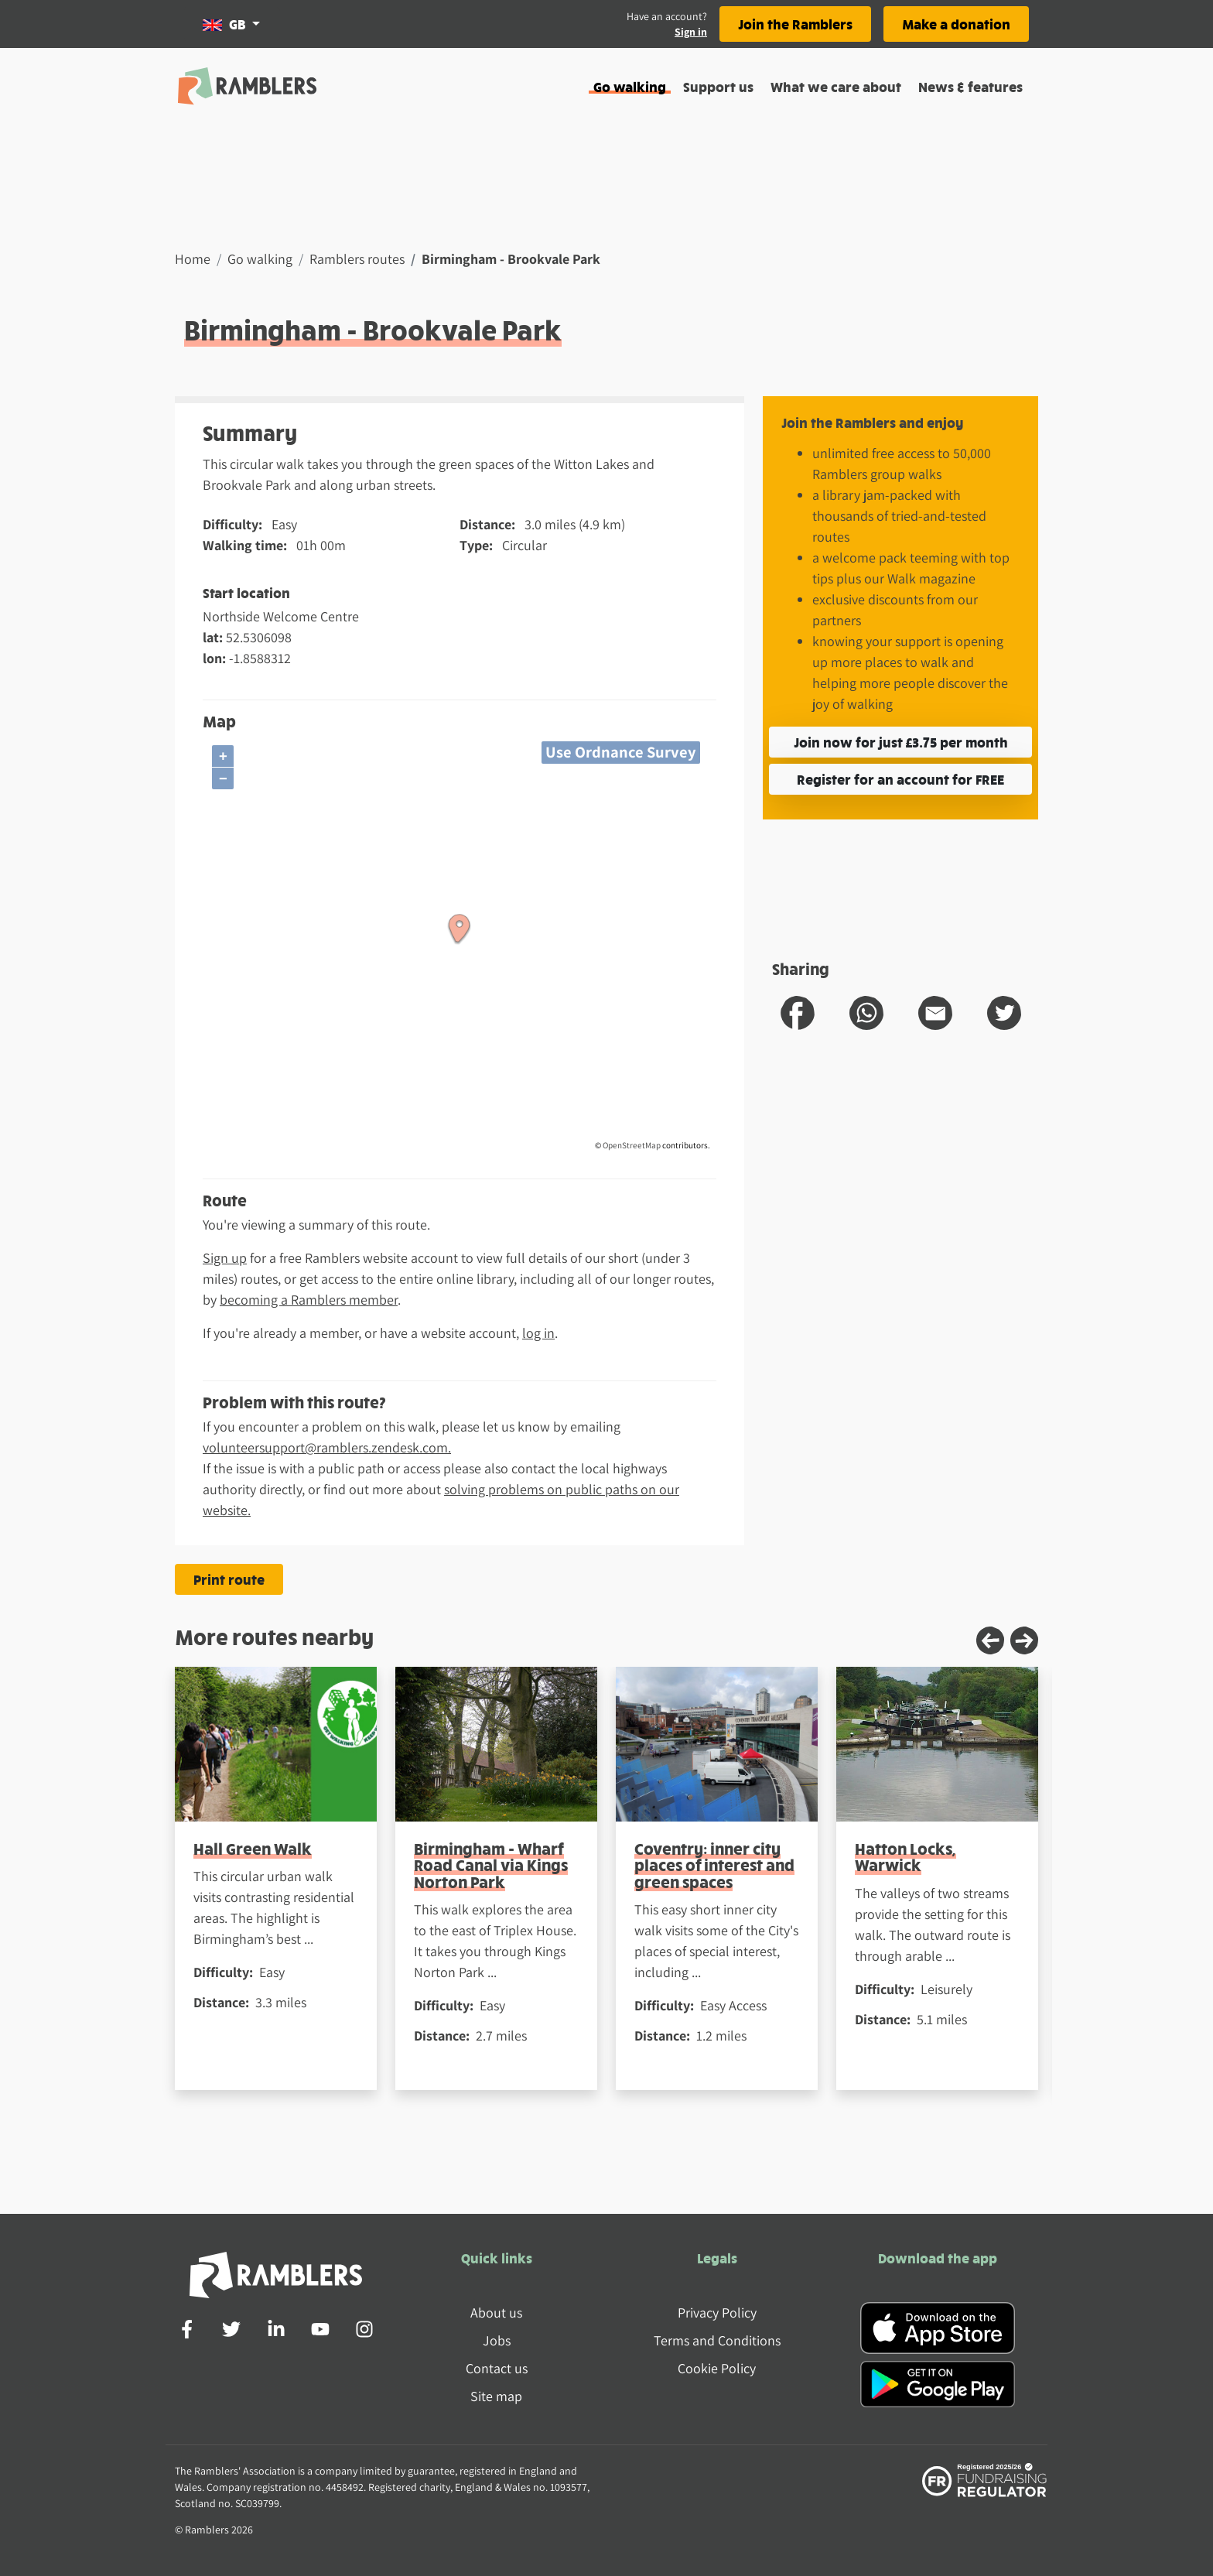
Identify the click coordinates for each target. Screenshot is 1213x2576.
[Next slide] (1024, 1640)
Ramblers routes (357, 259)
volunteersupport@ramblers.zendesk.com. (327, 1447)
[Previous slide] (990, 1640)
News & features (970, 86)
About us (496, 2312)
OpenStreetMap (632, 1145)
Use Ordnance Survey (620, 751)
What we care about (836, 86)
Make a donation (956, 23)
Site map (496, 2396)
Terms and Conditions (717, 2340)
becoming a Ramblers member (309, 1300)
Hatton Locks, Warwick (905, 1856)
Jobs (497, 2340)
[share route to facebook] (798, 1013)
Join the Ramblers (795, 23)
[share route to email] (935, 1013)
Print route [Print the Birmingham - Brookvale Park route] (229, 1579)
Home (192, 259)
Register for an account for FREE (900, 779)
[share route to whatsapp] (866, 1013)
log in (538, 1333)
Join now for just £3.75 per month (901, 742)
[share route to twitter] (1004, 1013)
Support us (718, 86)
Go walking (629, 86)
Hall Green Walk (252, 1848)
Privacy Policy (717, 2312)
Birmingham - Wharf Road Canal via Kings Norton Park (491, 1865)
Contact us (497, 2368)
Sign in (691, 32)
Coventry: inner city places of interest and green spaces (714, 1865)
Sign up (225, 1258)
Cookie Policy (717, 2368)
